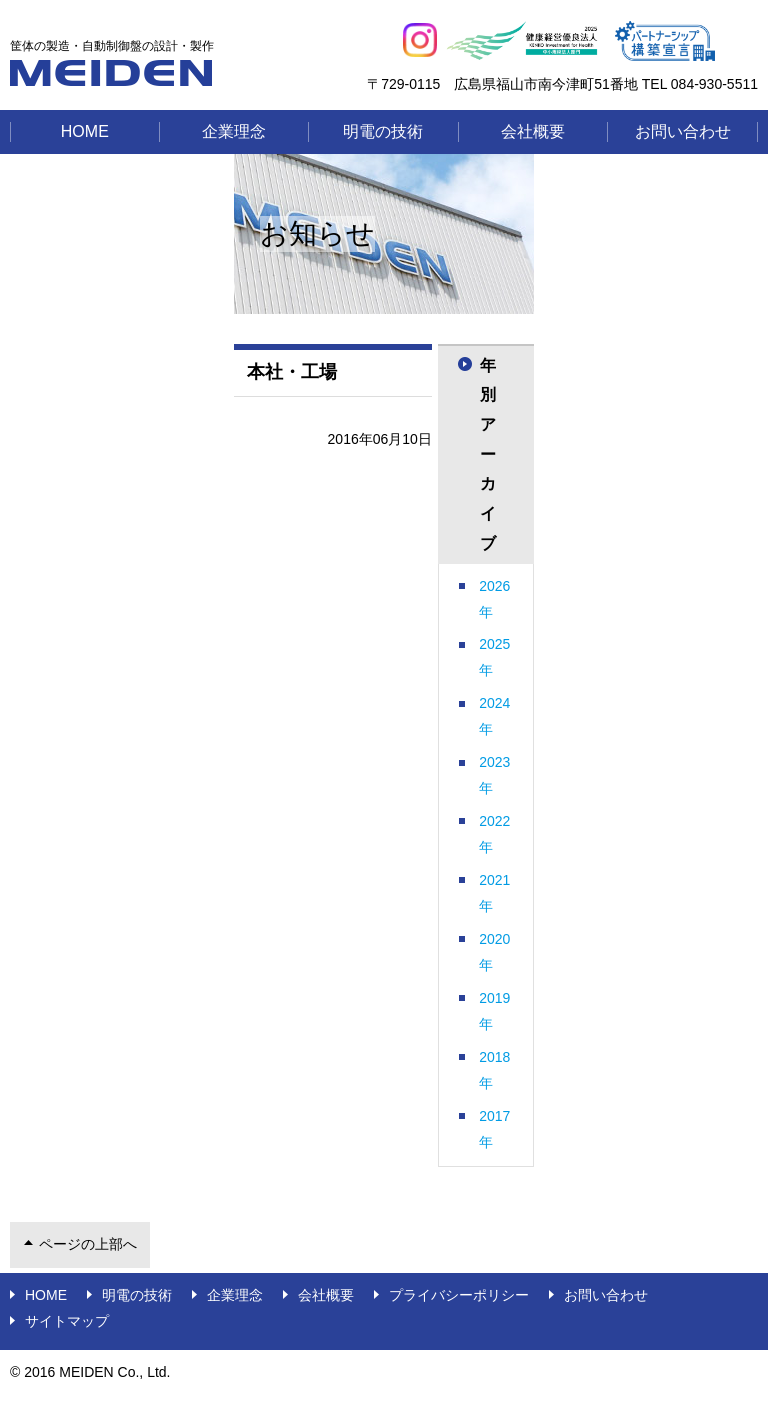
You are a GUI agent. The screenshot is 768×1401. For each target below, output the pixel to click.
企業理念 (234, 131)
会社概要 (533, 131)
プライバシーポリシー (459, 1295)
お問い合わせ (683, 131)
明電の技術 (383, 131)
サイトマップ (67, 1321)
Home (85, 131)
